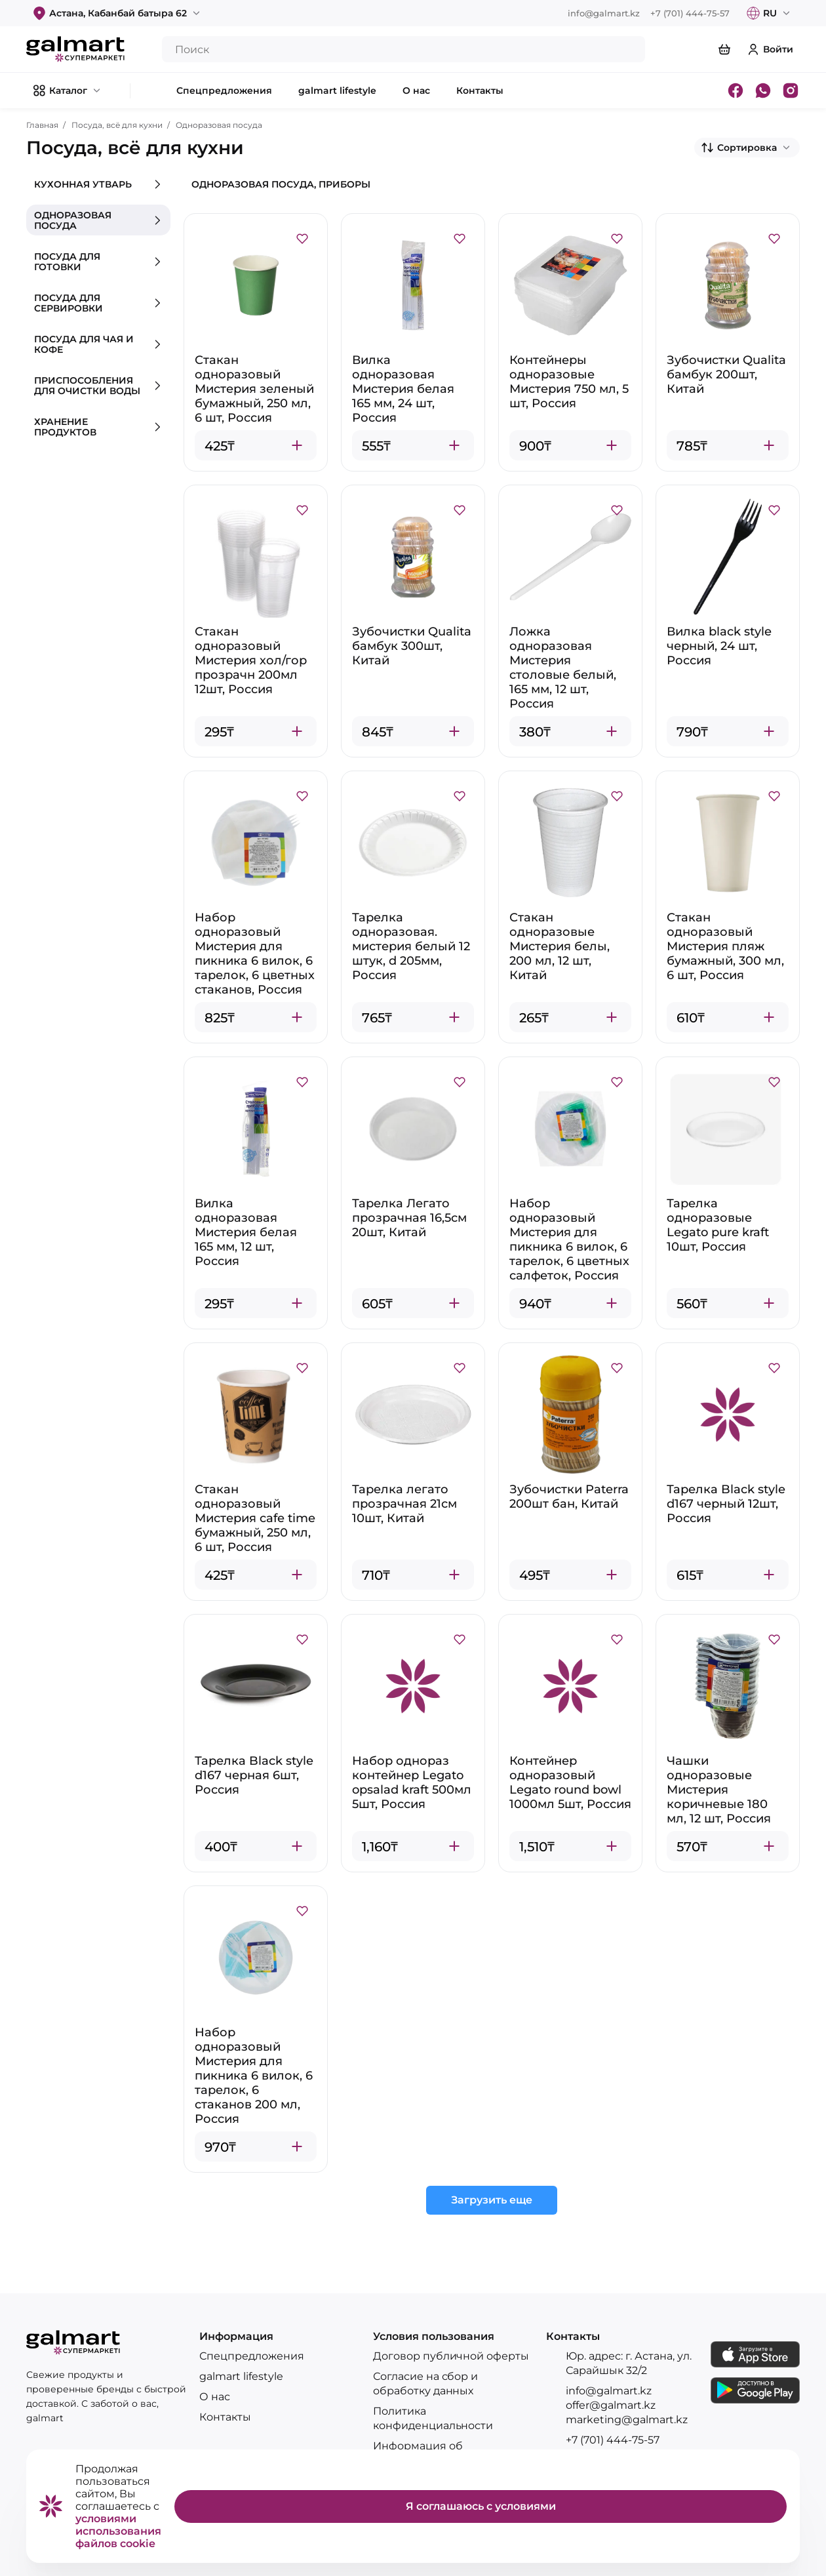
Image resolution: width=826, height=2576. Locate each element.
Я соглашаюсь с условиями (481, 2506)
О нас (214, 2396)
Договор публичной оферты (451, 2356)
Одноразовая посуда (219, 125)
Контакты (225, 2417)
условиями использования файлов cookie (118, 2531)
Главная (42, 125)
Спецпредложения (251, 2356)
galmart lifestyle (241, 2376)
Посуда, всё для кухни (117, 125)
